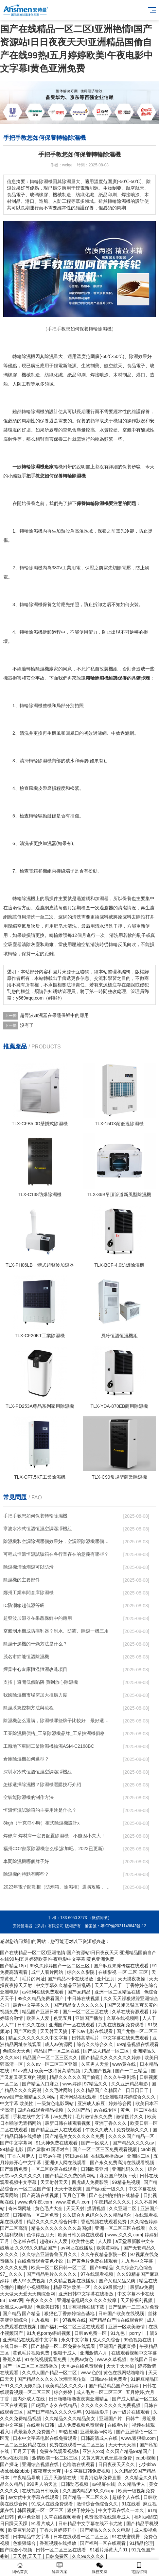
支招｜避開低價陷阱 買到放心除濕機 (40, 1682)
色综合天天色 (17, 2051)
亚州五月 (106, 1978)
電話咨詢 (139, 2568)
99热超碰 (68, 2431)
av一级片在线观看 (132, 2412)
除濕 (49, 356)
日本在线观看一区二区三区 (81, 2536)
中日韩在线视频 (84, 1998)
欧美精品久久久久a (65, 2385)
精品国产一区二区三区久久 (51, 2057)
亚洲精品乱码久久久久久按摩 (87, 2300)
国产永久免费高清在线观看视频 (122, 2162)
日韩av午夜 (50, 2156)
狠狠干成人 (65, 2352)
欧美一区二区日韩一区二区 (59, 2267)
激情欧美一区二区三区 (55, 2457)
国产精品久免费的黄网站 (71, 2175)
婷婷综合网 (121, 2103)
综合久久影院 (81, 1972)
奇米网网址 (20, 2208)
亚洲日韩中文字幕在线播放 (87, 2293)
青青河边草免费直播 (101, 2477)
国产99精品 (102, 2267)
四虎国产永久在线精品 (54, 2405)
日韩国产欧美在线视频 (121, 2313)
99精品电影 (12, 2149)
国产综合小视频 (16, 2549)
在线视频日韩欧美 (41, 2490)
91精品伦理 (141, 2543)
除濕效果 (138, 356)
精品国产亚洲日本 (41, 2011)
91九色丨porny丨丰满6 (134, 2333)
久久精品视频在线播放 (72, 2280)
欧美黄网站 (109, 2247)
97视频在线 (74, 2320)
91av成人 (22, 2070)
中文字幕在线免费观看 (126, 2037)
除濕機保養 (40, 604)
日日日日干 (138, 2090)
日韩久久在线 (31, 2024)
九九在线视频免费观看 (121, 2024)
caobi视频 (146, 2457)
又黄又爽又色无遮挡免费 (107, 2457)
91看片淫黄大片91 (109, 2549)
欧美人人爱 (38, 2018)
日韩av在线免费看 (109, 2379)
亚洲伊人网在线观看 (66, 2162)
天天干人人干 (109, 1985)
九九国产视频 (98, 2070)
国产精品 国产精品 (22, 2313)
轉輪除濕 (29, 531)
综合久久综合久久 (96, 2044)
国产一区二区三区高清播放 (31, 2366)
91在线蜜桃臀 (126, 2536)
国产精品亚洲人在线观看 (57, 2129)
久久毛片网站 (59, 2090)
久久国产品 (79, 2110)
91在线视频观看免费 (46, 2359)
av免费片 (63, 2116)
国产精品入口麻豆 (41, 2083)
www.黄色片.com (74, 2202)
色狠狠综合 (25, 2543)
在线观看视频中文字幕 (134, 2352)
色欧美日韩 (48, 2307)
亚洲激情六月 (94, 2352)
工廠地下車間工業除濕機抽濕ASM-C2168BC (48, 1746)
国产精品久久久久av (134, 2142)
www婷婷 (71, 2083)
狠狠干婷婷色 (81, 2510)
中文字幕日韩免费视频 (88, 2471)
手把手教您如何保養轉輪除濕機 (35, 1515)
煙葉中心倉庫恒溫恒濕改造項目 (35, 1669)
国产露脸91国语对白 (48, 2149)
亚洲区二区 (139, 2156)
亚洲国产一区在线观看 (72, 2024)
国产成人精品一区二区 (106, 2051)
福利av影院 (145, 2517)
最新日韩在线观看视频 (68, 2123)
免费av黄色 (82, 2359)
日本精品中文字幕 (32, 2536)
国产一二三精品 (132, 2070)
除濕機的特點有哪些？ (26, 1874)
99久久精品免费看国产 (41, 1998)
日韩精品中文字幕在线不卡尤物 (91, 2523)
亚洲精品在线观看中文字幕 (31, 2339)
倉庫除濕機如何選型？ (26, 1759)
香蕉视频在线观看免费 (104, 2221)
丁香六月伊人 (21, 2156)
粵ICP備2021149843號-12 (123, 1926)
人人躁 (105, 2241)
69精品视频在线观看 (138, 2044)
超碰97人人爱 (54, 2241)
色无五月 (63, 2018)
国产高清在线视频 (41, 2195)
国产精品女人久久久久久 (79, 2005)
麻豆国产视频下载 (118, 2175)
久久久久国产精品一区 (131, 2136)
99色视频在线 (138, 2339)
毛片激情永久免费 (95, 2116)
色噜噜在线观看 (79, 2464)
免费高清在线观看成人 (108, 2517)
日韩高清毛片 (86, 2037)
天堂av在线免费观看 (82, 2366)
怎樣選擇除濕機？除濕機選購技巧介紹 (42, 1784)
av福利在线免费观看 (43, 1992)
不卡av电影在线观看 (92, 2031)
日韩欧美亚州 (95, 2169)
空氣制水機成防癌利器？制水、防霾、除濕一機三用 (56, 1631)
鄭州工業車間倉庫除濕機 (28, 1592)
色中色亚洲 (29, 2517)
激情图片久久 (130, 2116)
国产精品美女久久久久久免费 (75, 2136)
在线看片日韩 (40, 2425)
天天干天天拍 (120, 2366)
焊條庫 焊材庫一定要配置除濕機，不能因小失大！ (54, 1835)
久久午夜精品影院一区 (104, 2254)
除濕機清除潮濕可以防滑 (28, 1567)
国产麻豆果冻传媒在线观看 (122, 1965)
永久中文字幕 (75, 2339)
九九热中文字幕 (137, 2261)
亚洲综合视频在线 (41, 2464)
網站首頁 (20, 2568)
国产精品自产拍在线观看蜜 (116, 2320)
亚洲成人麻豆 (92, 2103)
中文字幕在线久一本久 (121, 2510)
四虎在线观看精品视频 (40, 2110)
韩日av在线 (76, 2156)
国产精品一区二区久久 (86, 2497)
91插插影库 (97, 2412)
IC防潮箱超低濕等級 (23, 1605)
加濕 (99, 898)
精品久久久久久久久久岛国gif (61, 2228)
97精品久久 (96, 2083)
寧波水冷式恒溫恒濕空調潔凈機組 (37, 1528)
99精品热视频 (126, 2182)
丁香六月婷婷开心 (59, 2530)
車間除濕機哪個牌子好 (26, 1861)
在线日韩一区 (14, 2346)
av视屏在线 (103, 2484)
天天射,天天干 (28, 2556)
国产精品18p (13, 1965)
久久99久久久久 (89, 2556)
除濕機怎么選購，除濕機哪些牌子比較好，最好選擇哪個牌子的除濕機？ (56, 1720)
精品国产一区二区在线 (57, 2051)
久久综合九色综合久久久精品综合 (97, 2215)
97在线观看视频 (97, 2274)
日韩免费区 (57, 2556)
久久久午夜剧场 (120, 2077)
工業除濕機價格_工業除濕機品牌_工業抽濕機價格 (54, 1733)
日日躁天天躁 (14, 2523)
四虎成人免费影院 (91, 2182)
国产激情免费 (14, 2169)
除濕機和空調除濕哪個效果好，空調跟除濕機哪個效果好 (56, 1541)
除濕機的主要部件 (21, 1579)
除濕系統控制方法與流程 (28, 1707)
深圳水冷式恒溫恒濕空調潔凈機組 (37, 1771)
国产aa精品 (79, 1992)
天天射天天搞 (54, 2031)
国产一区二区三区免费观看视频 (105, 2149)
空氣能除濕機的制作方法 (28, 1797)
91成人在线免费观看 (52, 2503)
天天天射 (75, 2208)
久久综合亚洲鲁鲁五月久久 (50, 2254)
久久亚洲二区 (123, 2208)
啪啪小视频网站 (34, 2287)
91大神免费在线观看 (57, 2142)
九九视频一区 (45, 2320)
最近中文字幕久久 (32, 2005)
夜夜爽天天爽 (47, 2471)
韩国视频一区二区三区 (40, 2510)
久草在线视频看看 (63, 2517)
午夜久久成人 (99, 2129)
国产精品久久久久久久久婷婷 (111, 2057)
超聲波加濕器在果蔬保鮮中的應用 (54, 1015)
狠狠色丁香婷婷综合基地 (70, 2313)
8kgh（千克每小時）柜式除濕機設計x (41, 1823)
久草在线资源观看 (131, 2011)
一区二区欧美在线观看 (54, 2169)
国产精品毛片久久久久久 (52, 2274)
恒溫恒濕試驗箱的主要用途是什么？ (40, 1810)
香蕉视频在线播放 (59, 2543)
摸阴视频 (97, 2208)
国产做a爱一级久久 (106, 2188)
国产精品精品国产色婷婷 (114, 2385)
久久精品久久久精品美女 (71, 2418)
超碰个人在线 (126, 2497)
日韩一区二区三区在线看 (61, 2549)
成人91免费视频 (29, 2280)
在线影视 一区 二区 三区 (123, 1972)
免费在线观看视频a (60, 2451)
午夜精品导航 (27, 2477)
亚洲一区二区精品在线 (118, 1992)
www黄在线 (124, 2064)
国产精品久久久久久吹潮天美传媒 (52, 2379)
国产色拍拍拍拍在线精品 (115, 2195)
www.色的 (91, 2372)
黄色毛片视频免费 (32, 2352)
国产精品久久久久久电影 (106, 2530)
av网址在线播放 (77, 2247)
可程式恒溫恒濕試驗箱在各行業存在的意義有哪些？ (56, 1554)
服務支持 (99, 2568)
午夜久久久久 (40, 2300)
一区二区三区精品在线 (23, 2444)
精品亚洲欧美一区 (72, 2287)
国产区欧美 (25, 2031)
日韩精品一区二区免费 (36, 2215)
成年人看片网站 (47, 1972)
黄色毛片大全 (49, 2208)
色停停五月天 (40, 2234)
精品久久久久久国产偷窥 (75, 2077)
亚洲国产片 (111, 2418)
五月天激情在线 (61, 2477)
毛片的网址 (33, 1978)
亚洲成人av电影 (17, 2307)
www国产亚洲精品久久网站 (28, 2097)
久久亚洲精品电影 (130, 2083)
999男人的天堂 (42, 2484)
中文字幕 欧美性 (17, 2103)
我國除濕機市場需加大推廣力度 (35, 1695)
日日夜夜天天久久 (117, 2464)
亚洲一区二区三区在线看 (121, 2228)
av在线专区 (106, 2110)
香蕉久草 (12, 2359)
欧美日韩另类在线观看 (81, 2234)
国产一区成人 (95, 2142)
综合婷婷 (64, 2392)
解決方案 (60, 2568)
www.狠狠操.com (139, 2438)
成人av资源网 (59, 2044)
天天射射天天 (54, 2182)
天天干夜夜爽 (68, 2188)
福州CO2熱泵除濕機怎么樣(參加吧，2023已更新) (53, 1848)
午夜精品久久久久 (113, 2202)
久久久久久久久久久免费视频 (111, 2405)
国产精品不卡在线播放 (71, 1978)
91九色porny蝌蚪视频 (49, 2333)
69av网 (16, 2300)
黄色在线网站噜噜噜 (124, 2372)
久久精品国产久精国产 (99, 2090)
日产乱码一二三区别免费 (133, 2307)
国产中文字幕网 (16, 2142)
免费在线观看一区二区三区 (77, 2444)
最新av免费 (141, 2287)
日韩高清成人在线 (100, 2438)
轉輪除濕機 (33, 411)
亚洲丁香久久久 (111, 2123)
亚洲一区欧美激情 (127, 2326)
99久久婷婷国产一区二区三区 (60, 1965)
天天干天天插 (122, 2444)
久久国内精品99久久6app (89, 2490)
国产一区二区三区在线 (86, 2011)
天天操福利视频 (137, 2300)
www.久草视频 (112, 2359)
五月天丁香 (25, 2451)
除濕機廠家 (46, 668)
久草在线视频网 (123, 2018)
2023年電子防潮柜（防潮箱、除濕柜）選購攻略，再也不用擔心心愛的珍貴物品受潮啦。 (56, 1887)
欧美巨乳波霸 (22, 2530)
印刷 (81, 374)
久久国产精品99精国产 (129, 2451)
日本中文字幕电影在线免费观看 (45, 2438)
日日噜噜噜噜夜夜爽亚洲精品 (79, 2398)
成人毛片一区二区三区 (99, 2392)
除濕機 (28, 356)
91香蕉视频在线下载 (84, 2307)
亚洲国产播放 (89, 2018)
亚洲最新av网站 (97, 2431)
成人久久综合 (106, 2339)
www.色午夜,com (35, 2202)
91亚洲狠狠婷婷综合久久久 (128, 2097)
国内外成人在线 (29, 2398)
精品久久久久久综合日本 (52, 2221)
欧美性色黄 (83, 2241)
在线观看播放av (108, 2156)
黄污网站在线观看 (78, 2097)
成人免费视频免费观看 (81, 2425)
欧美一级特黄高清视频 (57, 2070)
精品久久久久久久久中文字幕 (38, 2037)
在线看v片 (118, 2425)
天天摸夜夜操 (132, 1978)
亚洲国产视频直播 (118, 2346)
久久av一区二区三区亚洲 (52, 2064)
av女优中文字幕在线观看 (34, 2497)
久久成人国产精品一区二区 (50, 2372)
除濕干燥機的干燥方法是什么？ (35, 1643)
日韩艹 (132, 2418)
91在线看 (131, 2503)
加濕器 (49, 843)
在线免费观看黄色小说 (40, 2261)
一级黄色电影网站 (56, 2103)
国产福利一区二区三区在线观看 (73, 2326)
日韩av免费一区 (91, 2333)
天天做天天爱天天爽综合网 (28, 2293)
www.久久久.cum (124, 2234)
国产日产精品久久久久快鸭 (54, 2412)
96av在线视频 (14, 2457)
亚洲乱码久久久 (128, 2169)
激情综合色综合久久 (98, 2503)
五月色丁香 (74, 2195)
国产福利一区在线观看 (103, 2543)
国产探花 (10, 2464)
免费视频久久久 (133, 2129)
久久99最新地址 (110, 2287)
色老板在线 (25, 2241)
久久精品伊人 (132, 2484)
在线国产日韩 (143, 2359)
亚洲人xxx (92, 2451)
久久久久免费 (14, 2267)
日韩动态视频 (75, 2484)
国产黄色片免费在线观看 (93, 2261)
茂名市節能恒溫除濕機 (26, 1656)
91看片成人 (43, 2523)
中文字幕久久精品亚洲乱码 (64, 1985)
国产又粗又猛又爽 (118, 2280)
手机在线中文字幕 (32, 2116)
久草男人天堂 (95, 2064)
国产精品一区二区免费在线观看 (64, 2346)
